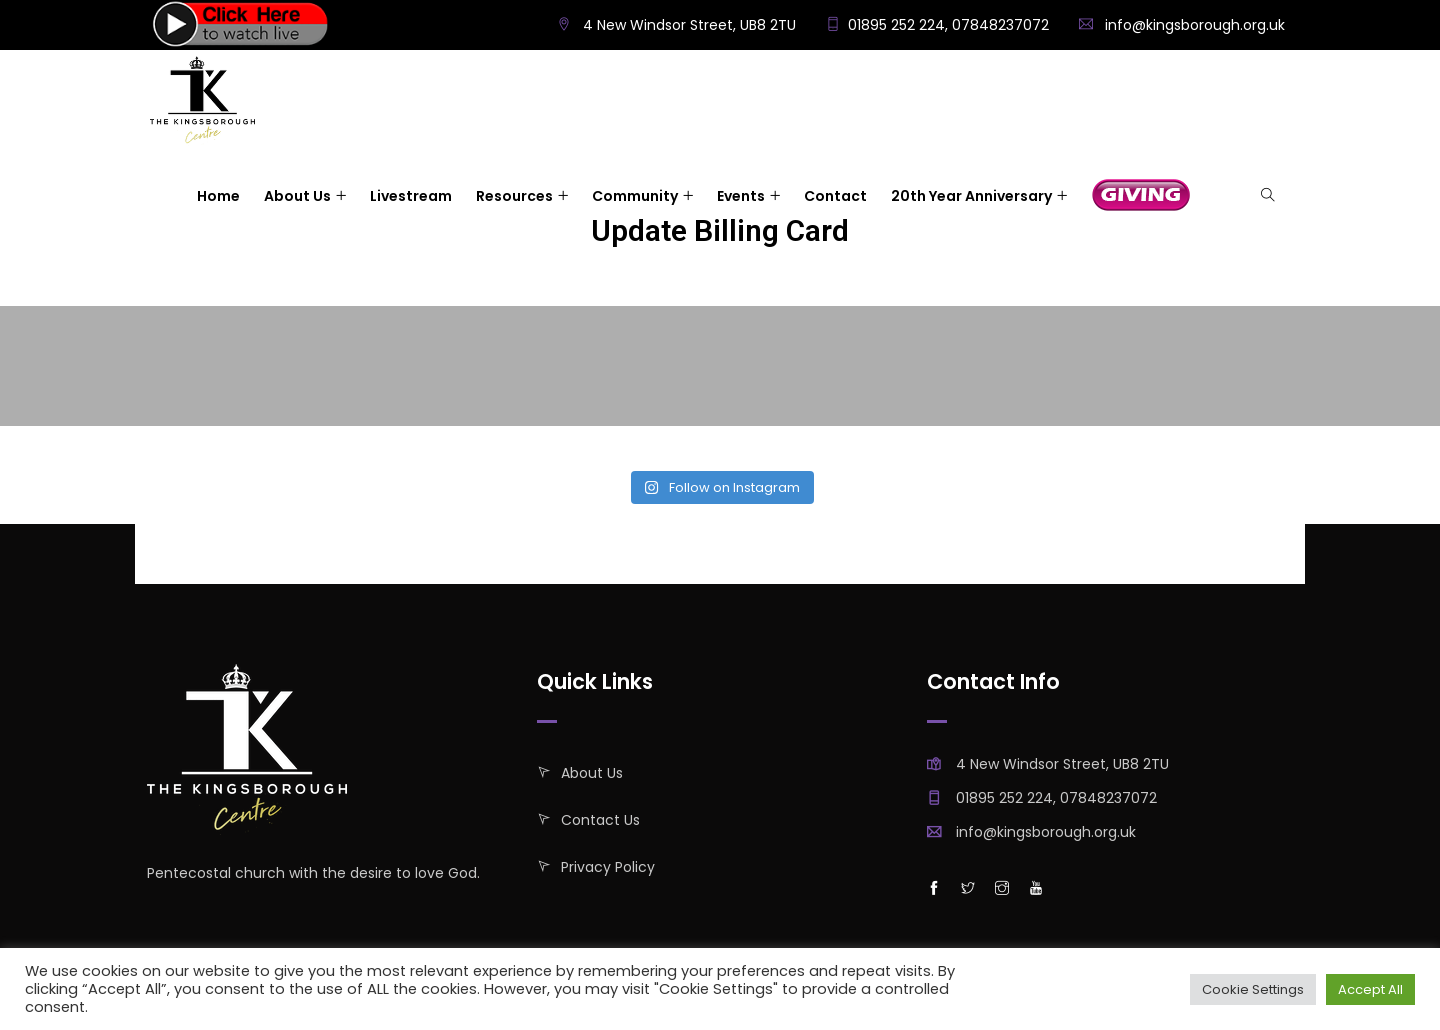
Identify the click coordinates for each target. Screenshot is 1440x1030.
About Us (592, 773)
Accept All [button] (1370, 989)
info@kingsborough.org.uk (1195, 25)
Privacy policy (608, 867)
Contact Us (600, 820)
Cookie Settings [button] (1253, 989)
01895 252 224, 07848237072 (948, 25)
